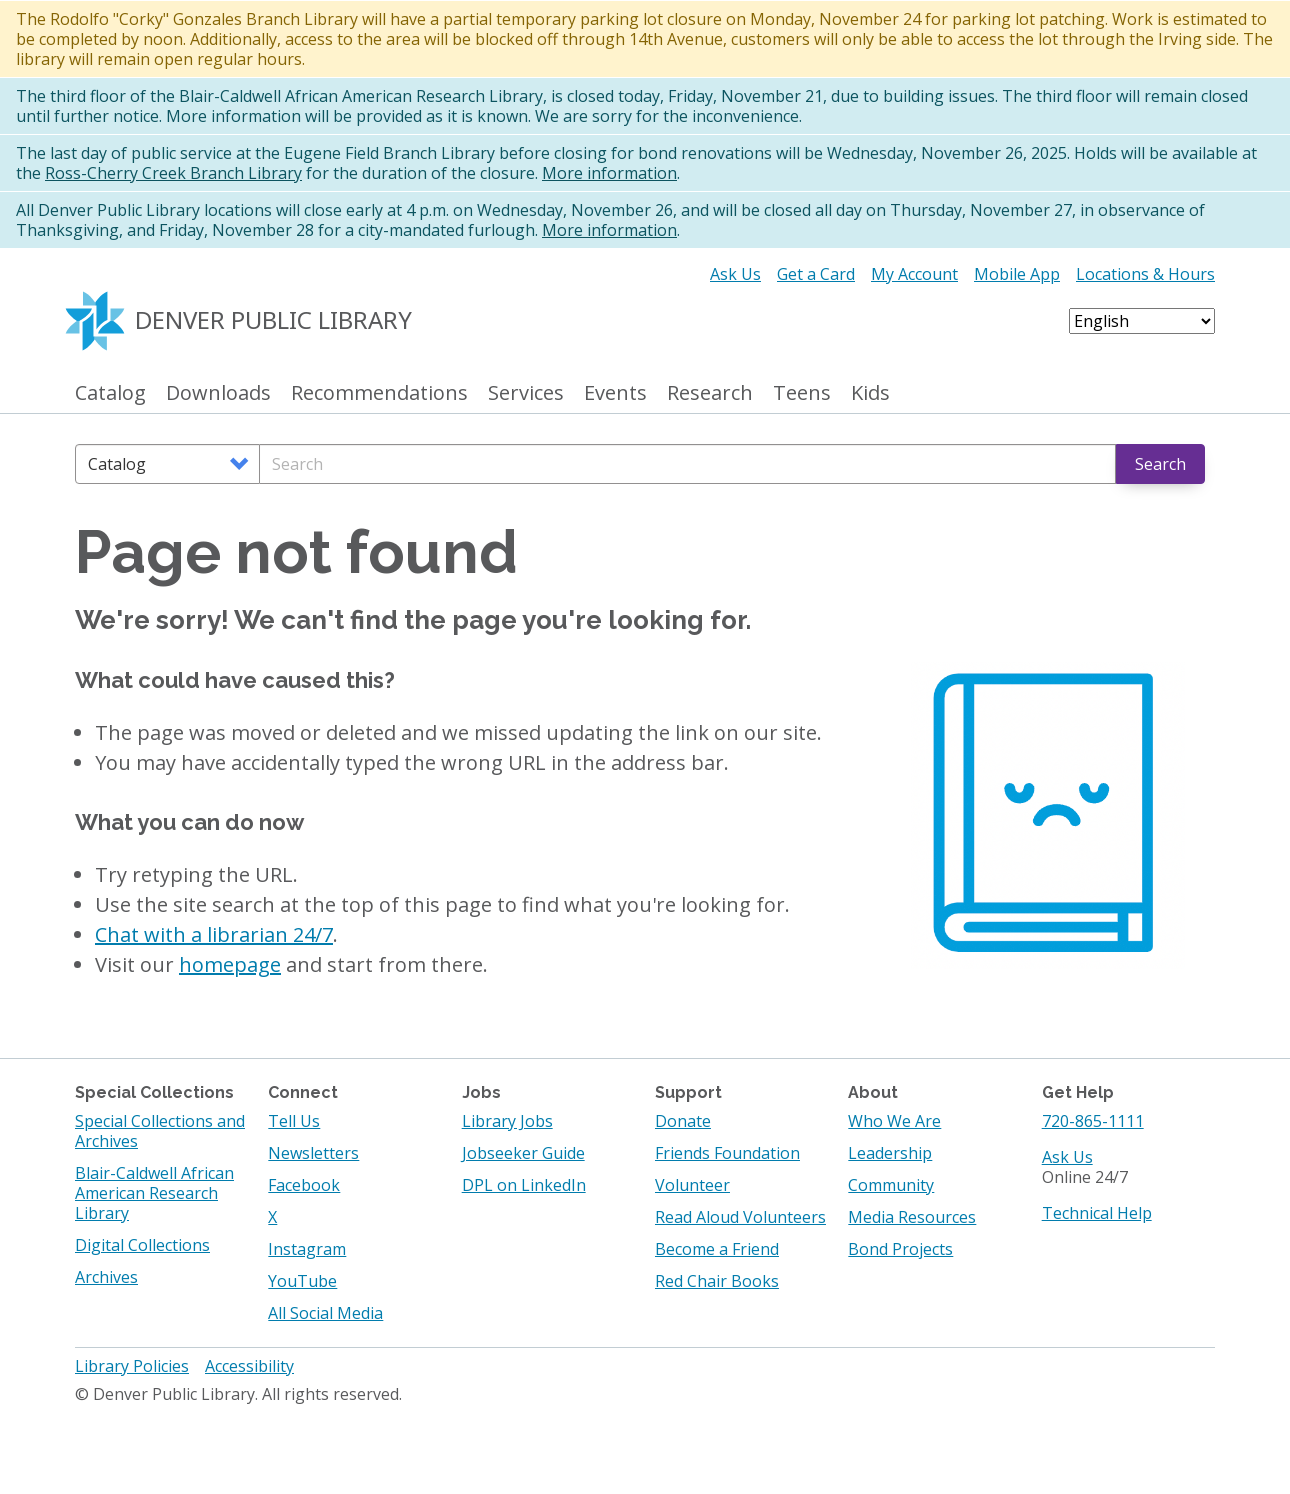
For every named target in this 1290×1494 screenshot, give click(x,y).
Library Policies (132, 1366)
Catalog (110, 393)
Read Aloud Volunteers (740, 1217)
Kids (870, 393)
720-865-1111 (1093, 1121)
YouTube (302, 1281)
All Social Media (325, 1313)
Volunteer (692, 1185)
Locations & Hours (1145, 274)
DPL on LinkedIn (524, 1185)
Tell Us (294, 1121)
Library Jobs (507, 1121)
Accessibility (249, 1366)
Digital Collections (142, 1245)
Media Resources (912, 1217)
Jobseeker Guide (523, 1153)
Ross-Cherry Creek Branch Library (173, 173)
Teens (802, 393)
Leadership (890, 1153)
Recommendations (379, 393)
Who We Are (894, 1121)
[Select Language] (1142, 321)
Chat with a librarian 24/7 (214, 934)
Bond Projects (900, 1249)
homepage (230, 964)
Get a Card (816, 274)
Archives (106, 1277)
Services (526, 393)
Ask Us (735, 274)
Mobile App (1017, 274)
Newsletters (313, 1153)
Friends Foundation (727, 1153)
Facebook (304, 1185)
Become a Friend (717, 1249)
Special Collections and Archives (160, 1131)
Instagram (307, 1249)
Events (615, 393)
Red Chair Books (717, 1281)
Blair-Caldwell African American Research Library (154, 1193)
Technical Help (1097, 1213)
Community (891, 1185)
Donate (683, 1121)
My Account (914, 274)
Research (710, 393)
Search (1160, 464)
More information (609, 173)
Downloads (218, 393)
